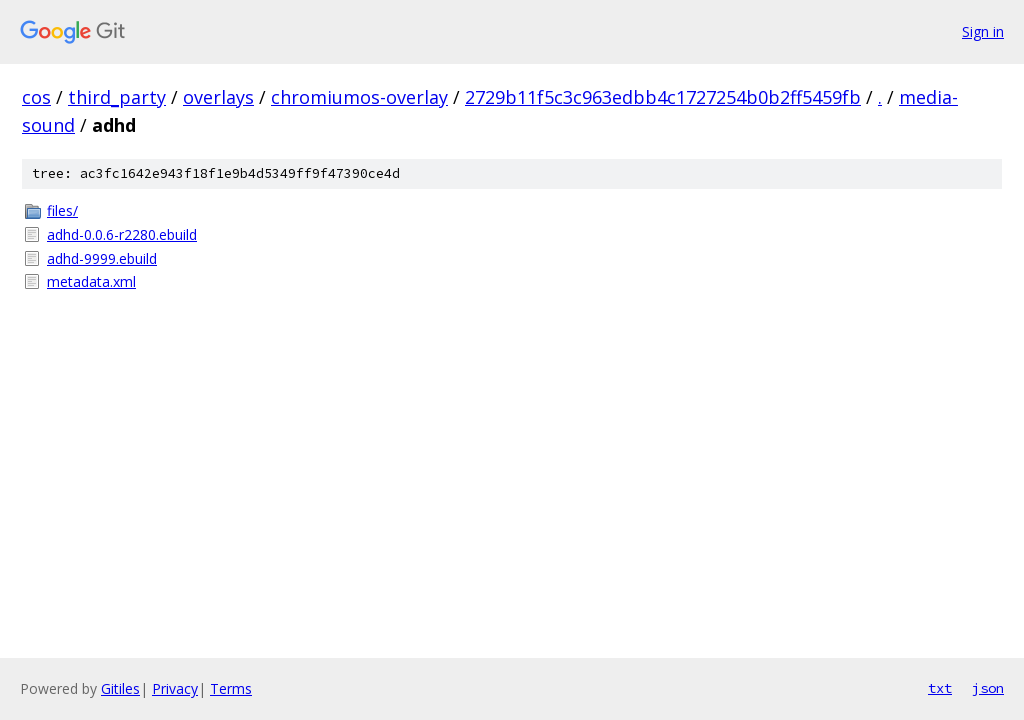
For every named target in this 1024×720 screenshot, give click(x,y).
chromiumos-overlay (359, 97)
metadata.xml (91, 281)
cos (36, 97)
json (988, 688)
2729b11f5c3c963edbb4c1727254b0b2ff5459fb (663, 97)
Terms (231, 688)
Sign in (983, 31)
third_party (117, 97)
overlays (218, 97)
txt (940, 688)
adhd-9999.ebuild (102, 258)
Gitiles (120, 688)
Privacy (175, 688)
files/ (62, 210)
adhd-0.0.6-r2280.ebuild (122, 234)
